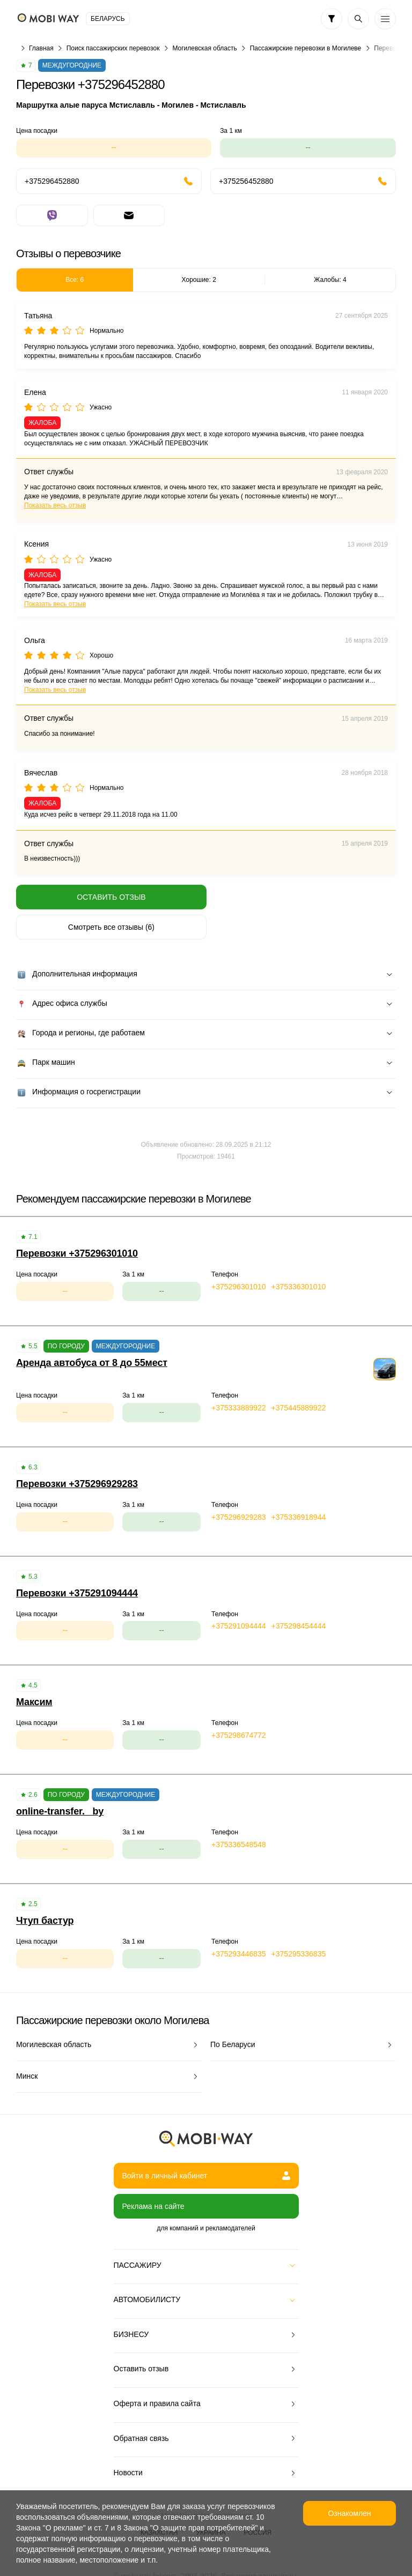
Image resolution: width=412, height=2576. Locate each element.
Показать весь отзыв (55, 505)
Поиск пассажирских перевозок (113, 48)
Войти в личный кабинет (206, 2145)
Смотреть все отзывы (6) (303, 897)
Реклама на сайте (153, 2176)
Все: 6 (74, 279)
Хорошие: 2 (199, 279)
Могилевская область (204, 48)
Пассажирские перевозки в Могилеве (306, 48)
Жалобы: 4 (330, 279)
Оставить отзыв (109, 897)
